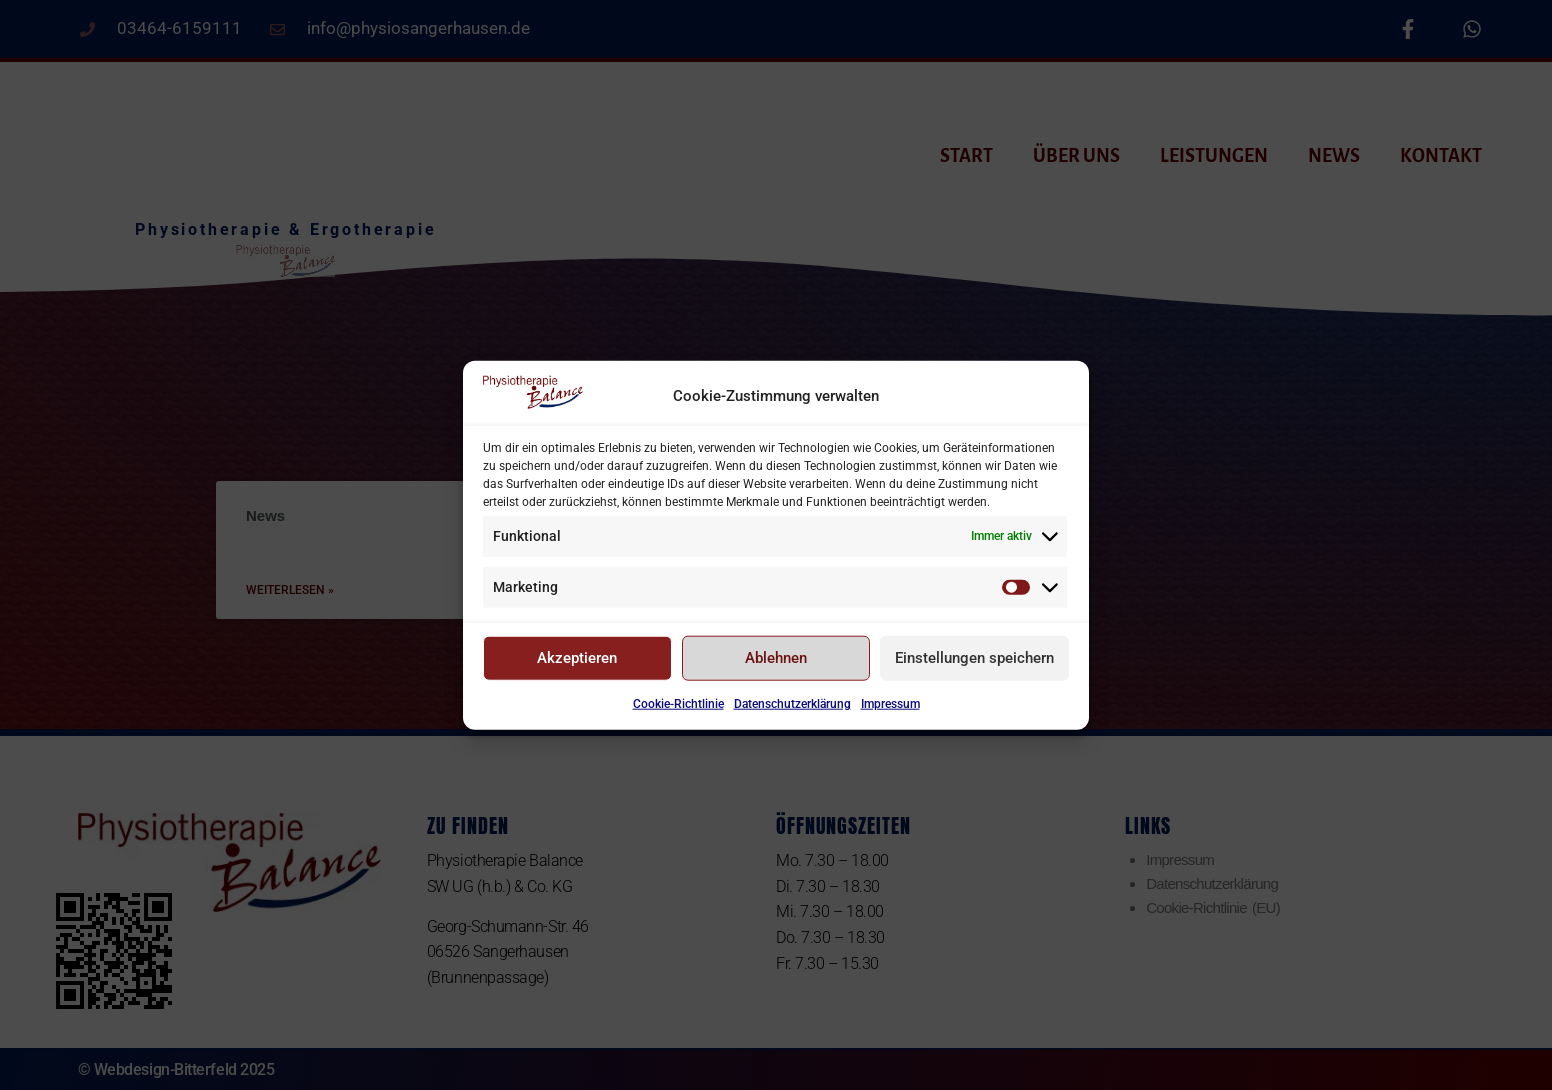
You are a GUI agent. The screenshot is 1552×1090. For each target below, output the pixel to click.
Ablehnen (776, 667)
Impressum (890, 713)
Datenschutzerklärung (792, 713)
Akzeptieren (577, 667)
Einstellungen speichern (974, 667)
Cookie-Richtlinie (678, 713)
